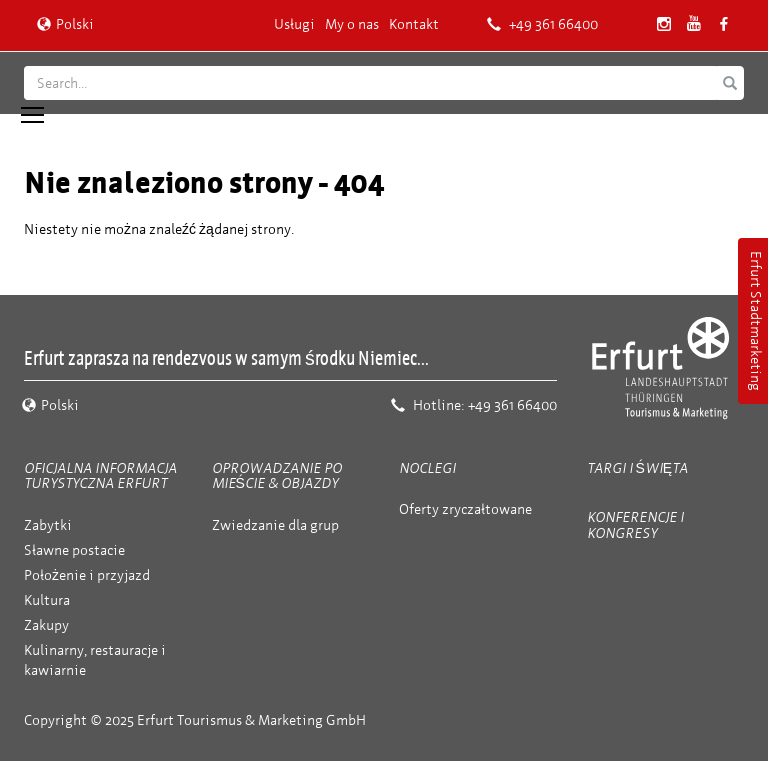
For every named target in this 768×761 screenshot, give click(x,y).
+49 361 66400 (542, 24)
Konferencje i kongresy (635, 525)
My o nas (352, 24)
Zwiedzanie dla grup (275, 525)
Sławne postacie (74, 550)
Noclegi (427, 468)
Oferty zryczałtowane (465, 509)
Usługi (294, 24)
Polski (65, 24)
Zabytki (48, 525)
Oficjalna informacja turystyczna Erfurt (100, 476)
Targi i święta (638, 468)
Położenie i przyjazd (87, 575)
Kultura (47, 600)
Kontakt (414, 24)
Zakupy (46, 625)
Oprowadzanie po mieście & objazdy (277, 476)
